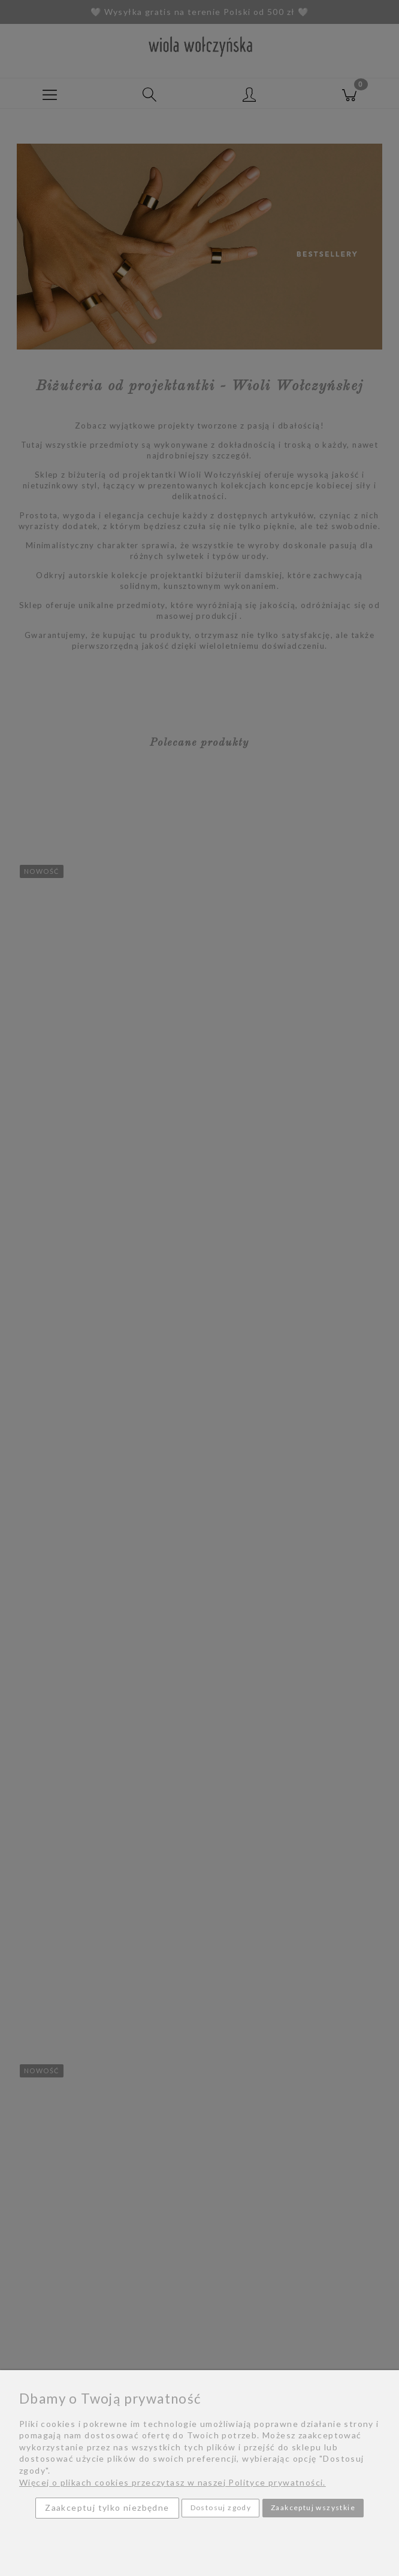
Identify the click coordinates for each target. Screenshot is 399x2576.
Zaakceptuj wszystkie (313, 2507)
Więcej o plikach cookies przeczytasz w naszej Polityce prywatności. (172, 2482)
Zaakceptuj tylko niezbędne (107, 2507)
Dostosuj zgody (221, 2507)
